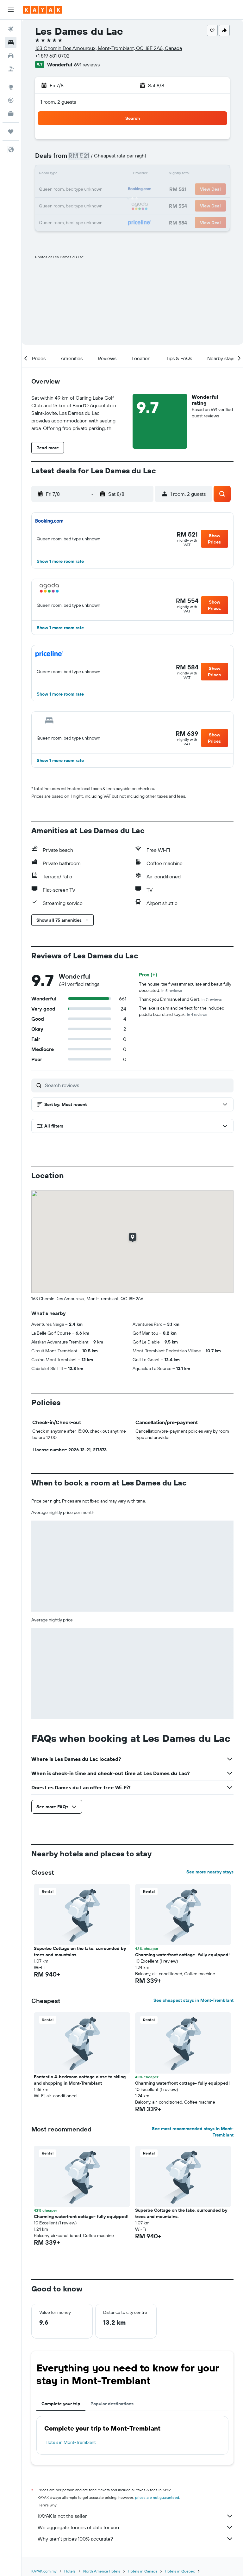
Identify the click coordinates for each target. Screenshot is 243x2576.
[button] (11, 10)
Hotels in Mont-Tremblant (71, 2442)
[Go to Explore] (11, 87)
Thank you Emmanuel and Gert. (180, 999)
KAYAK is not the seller (136, 2516)
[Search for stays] (11, 42)
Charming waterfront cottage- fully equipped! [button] (182, 1955)
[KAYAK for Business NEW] (11, 113)
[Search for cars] (11, 55)
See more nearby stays (210, 1872)
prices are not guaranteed (157, 2497)
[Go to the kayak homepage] (42, 10)
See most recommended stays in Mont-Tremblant (193, 2132)
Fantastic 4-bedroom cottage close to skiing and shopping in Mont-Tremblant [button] (80, 2080)
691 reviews (87, 64)
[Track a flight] (11, 100)
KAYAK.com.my (44, 2571)
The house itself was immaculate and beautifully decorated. (185, 987)
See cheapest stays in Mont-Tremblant (193, 2000)
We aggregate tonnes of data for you (136, 2527)
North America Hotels (101, 2571)
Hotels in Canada (142, 2571)
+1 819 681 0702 (52, 55)
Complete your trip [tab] (60, 2404)
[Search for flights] (11, 29)
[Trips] (11, 131)
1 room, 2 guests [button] (58, 102)
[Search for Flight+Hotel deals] (11, 69)
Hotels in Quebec (180, 2571)
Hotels (70, 2571)
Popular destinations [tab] (112, 2404)
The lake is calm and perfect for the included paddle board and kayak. (181, 1011)
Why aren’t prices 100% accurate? (136, 2538)
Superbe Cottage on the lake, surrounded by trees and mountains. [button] (80, 1952)
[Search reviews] (137, 1085)
